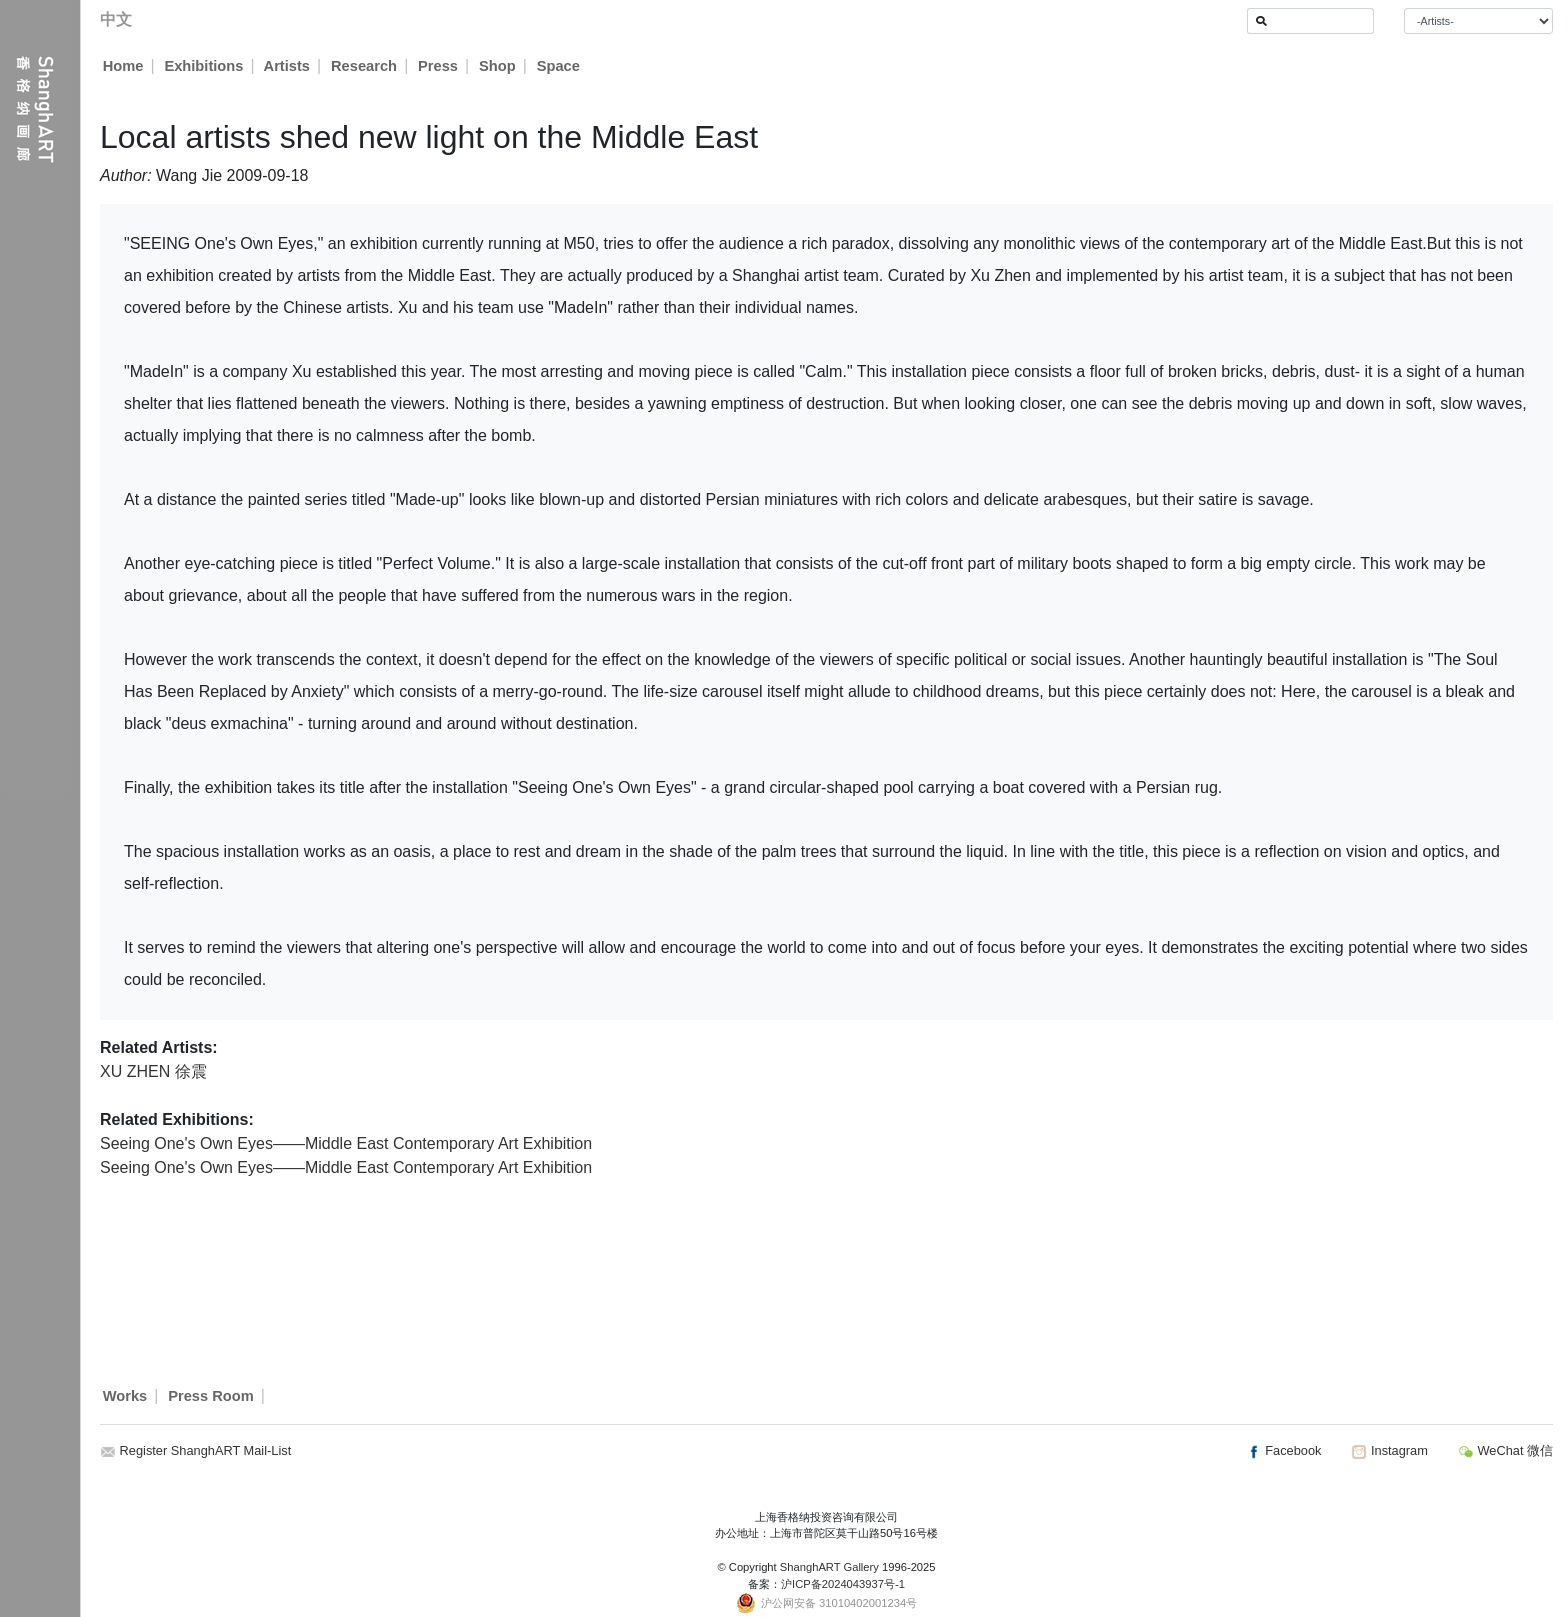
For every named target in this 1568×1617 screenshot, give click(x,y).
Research (365, 66)
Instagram (1389, 1450)
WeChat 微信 (1505, 1450)
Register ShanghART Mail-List (206, 1450)
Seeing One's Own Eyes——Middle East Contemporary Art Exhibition (346, 1143)
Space (559, 66)
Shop (498, 66)
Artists (287, 66)
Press (439, 66)
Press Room (211, 1396)
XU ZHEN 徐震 (153, 1071)
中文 (116, 19)
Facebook (1284, 1450)
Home (123, 66)
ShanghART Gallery (829, 1567)
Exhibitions (203, 66)
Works (125, 1396)
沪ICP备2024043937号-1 (843, 1584)
